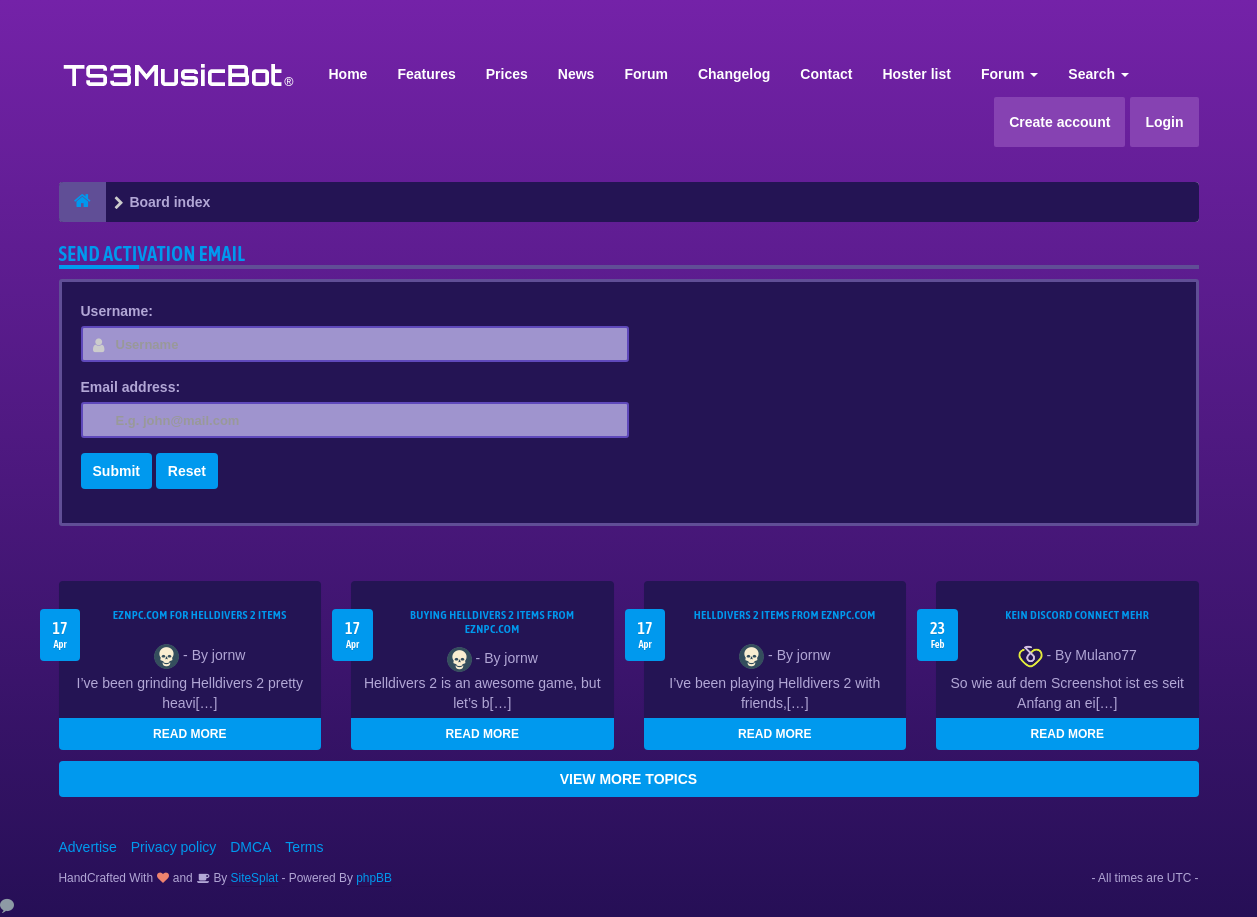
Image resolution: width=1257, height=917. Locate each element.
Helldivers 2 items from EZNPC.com (785, 615)
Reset (187, 471)
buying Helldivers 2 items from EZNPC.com (492, 622)
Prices (507, 74)
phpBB (374, 878)
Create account (1059, 122)
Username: (117, 311)
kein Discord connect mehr (1077, 615)
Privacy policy (174, 847)
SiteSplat (252, 878)
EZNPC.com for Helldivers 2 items (200, 615)
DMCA (250, 847)
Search (1098, 74)
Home (348, 74)
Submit (116, 471)
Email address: (131, 387)
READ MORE (189, 734)
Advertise (88, 847)
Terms (304, 847)
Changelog (734, 74)
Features (426, 74)
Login (1164, 122)
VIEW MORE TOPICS (628, 779)
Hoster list (916, 74)
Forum (646, 74)
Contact (826, 74)
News (576, 74)
